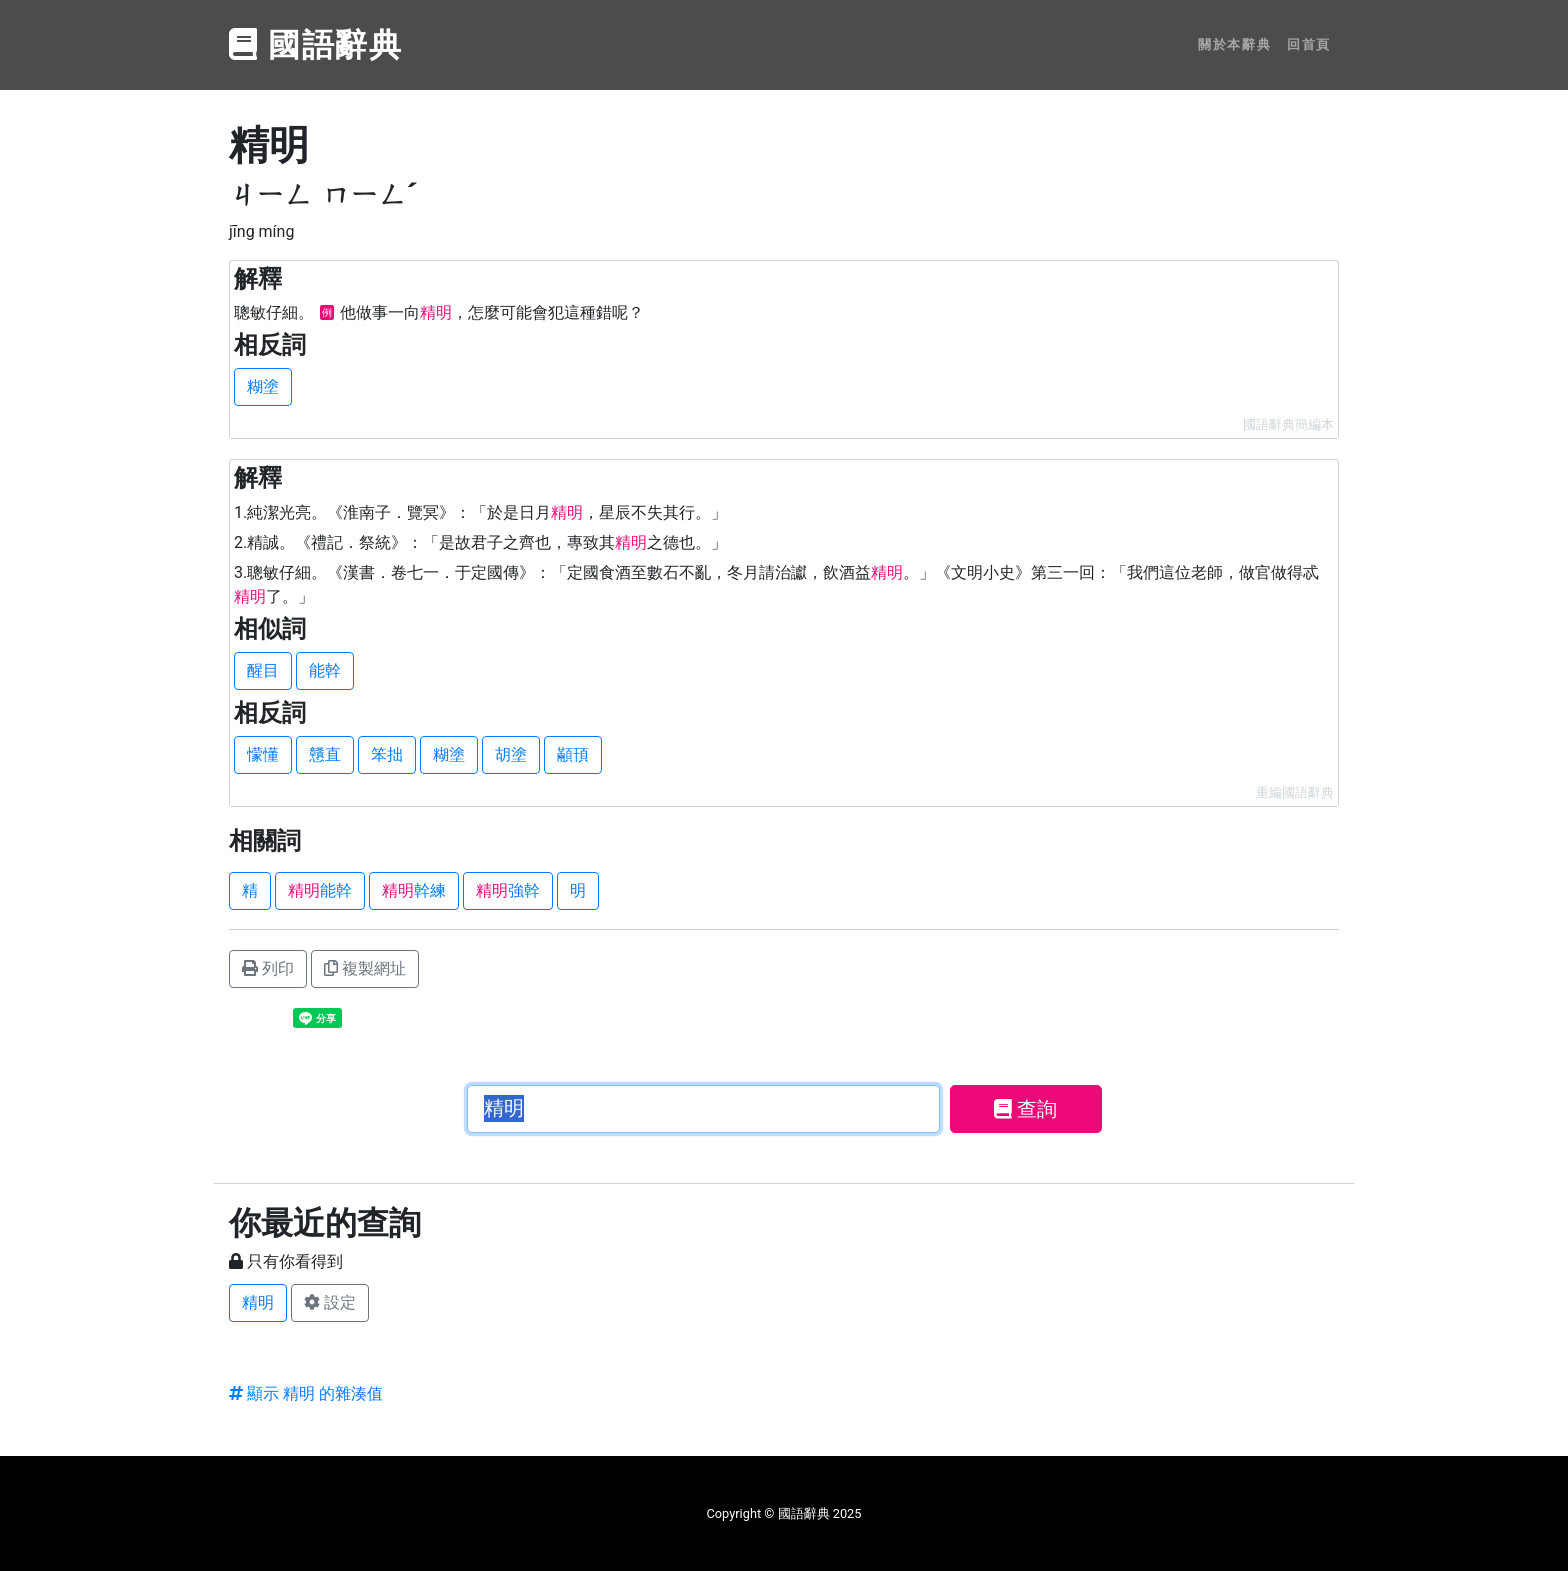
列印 (268, 968)
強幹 (508, 890)
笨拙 (387, 754)
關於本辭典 (1234, 44)
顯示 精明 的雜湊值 (306, 1393)
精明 (258, 1302)
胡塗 (511, 754)
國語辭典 (316, 45)
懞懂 (263, 754)
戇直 (325, 754)
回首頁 (1309, 44)
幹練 (414, 890)
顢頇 (573, 754)
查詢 (1025, 1109)
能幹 (325, 670)
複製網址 (365, 968)
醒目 (263, 670)
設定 (330, 1302)
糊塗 (263, 386)
